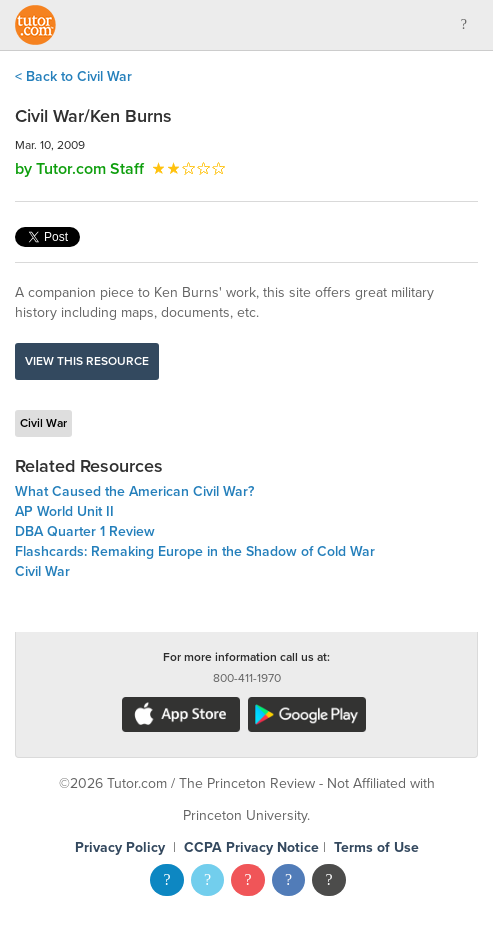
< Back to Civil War (73, 76)
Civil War (43, 423)
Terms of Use (376, 847)
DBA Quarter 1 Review (85, 531)
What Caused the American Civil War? (134, 491)
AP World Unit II (64, 511)
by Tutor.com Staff (79, 169)
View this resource (87, 361)
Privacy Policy (120, 847)
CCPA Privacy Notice (251, 847)
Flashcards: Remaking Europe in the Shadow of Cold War (195, 551)
